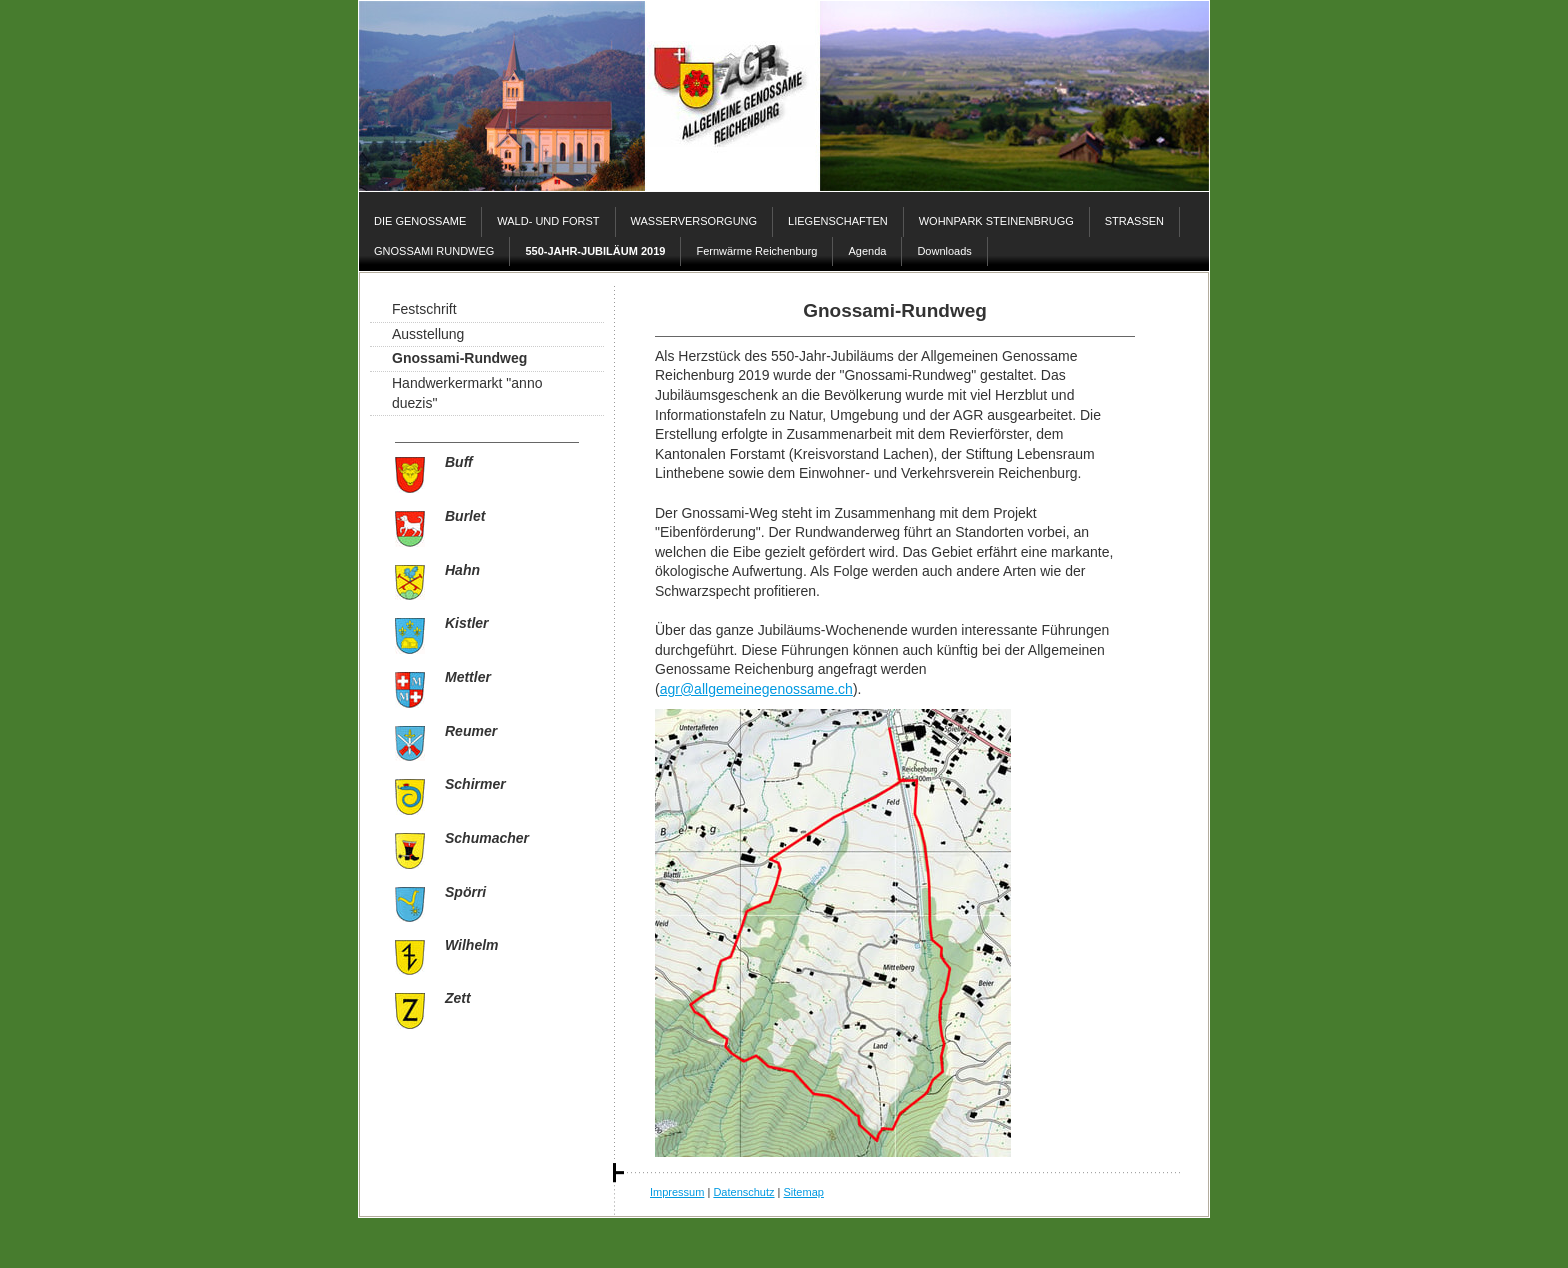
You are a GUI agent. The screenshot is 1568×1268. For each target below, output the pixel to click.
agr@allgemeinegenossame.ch (756, 689)
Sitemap (804, 1192)
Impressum (677, 1192)
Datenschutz (743, 1192)
